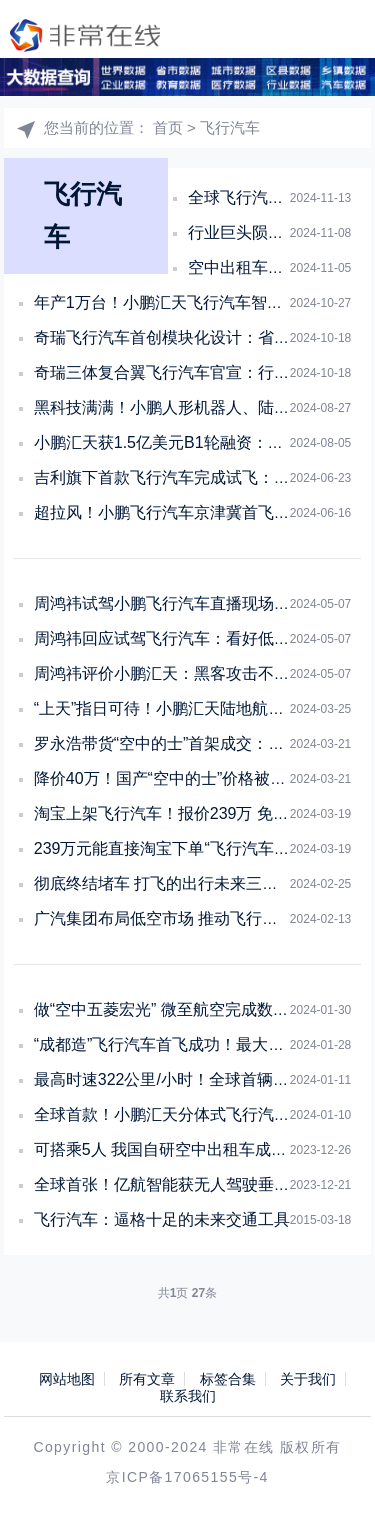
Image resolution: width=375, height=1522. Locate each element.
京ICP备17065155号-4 (187, 1477)
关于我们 (308, 1379)
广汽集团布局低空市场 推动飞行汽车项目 (180, 918)
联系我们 (188, 1396)
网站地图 (67, 1379)
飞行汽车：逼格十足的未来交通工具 (162, 1219)
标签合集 (228, 1379)
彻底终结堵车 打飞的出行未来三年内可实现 (188, 883)
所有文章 (147, 1379)
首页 (168, 127)
